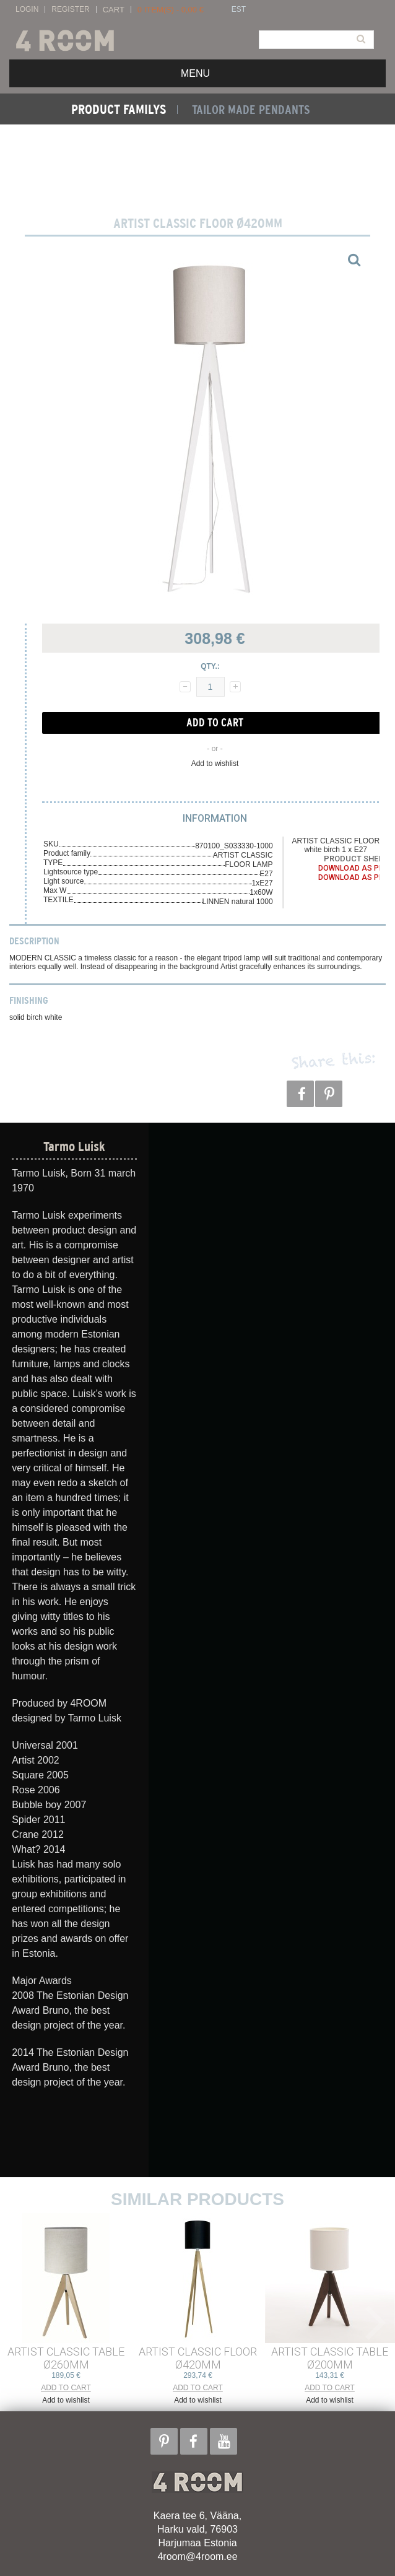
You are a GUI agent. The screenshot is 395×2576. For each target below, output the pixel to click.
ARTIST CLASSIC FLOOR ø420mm (198, 2358)
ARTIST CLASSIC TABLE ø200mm (329, 2358)
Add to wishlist (215, 763)
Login (26, 9)
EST (239, 9)
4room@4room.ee (197, 2556)
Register (70, 9)
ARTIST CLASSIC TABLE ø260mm (65, 2358)
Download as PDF (353, 868)
